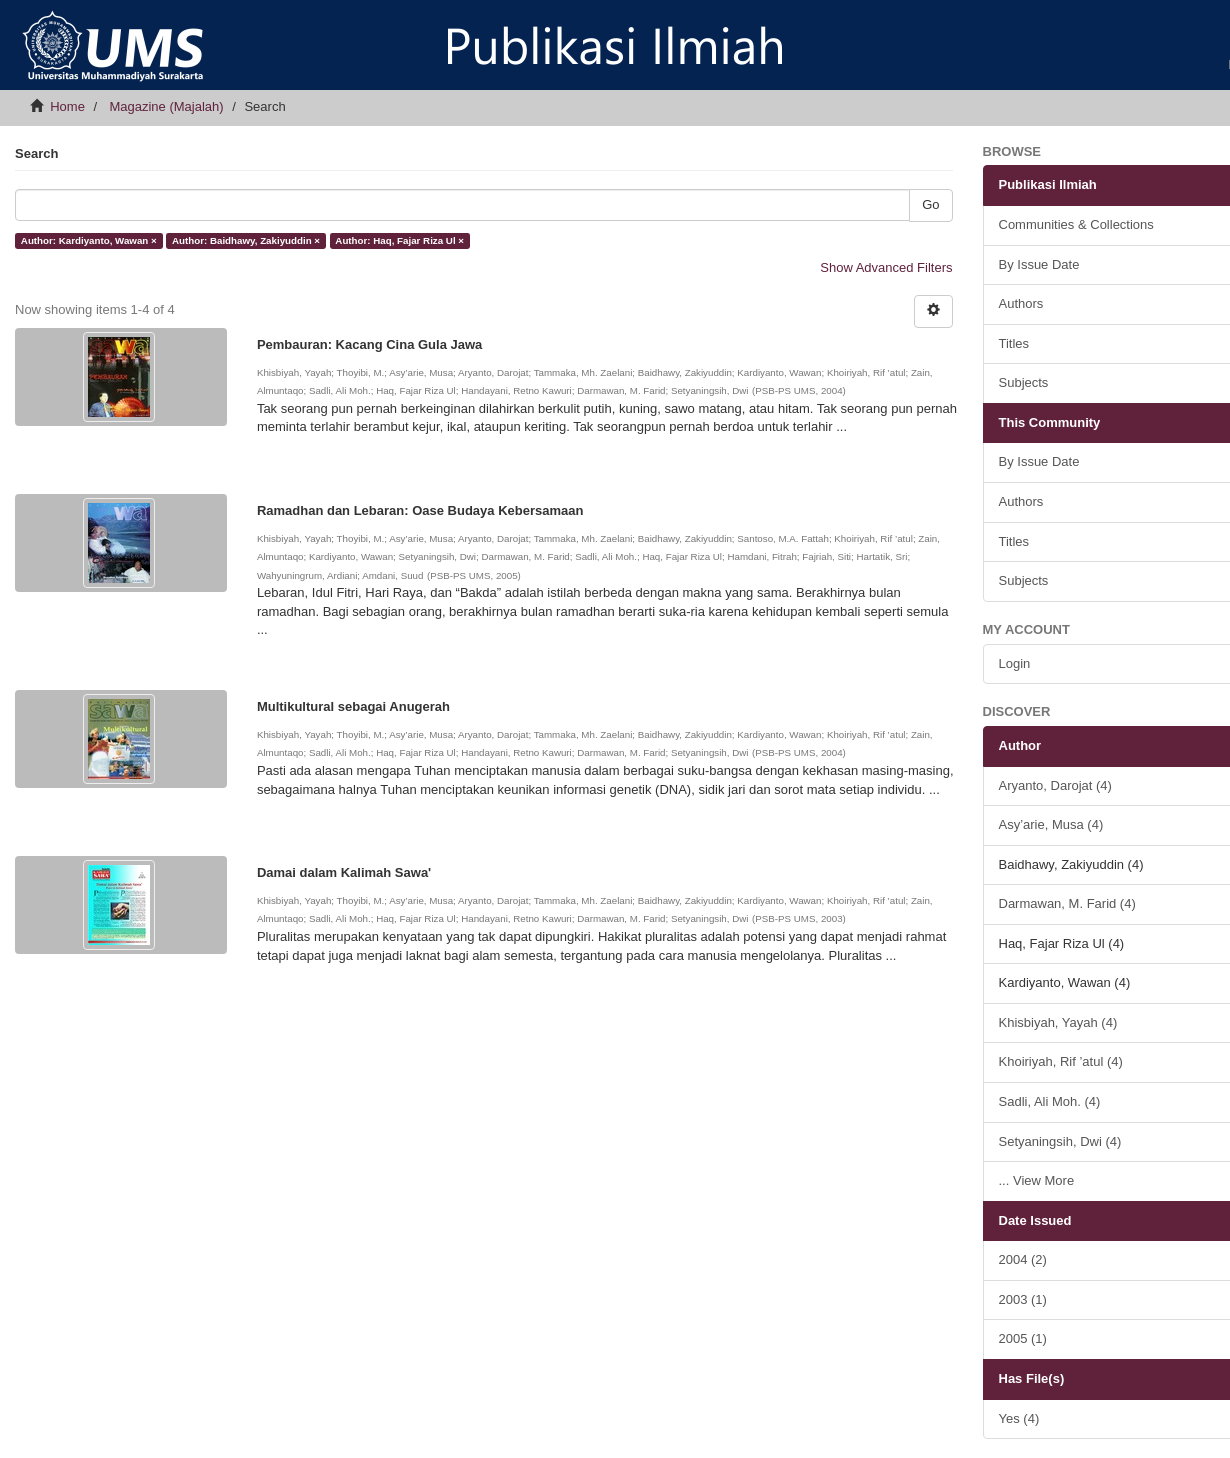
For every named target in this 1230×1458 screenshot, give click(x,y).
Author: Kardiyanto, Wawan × (89, 240)
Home (67, 106)
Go (930, 204)
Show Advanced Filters (886, 267)
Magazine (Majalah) (166, 106)
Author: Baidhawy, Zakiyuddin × (246, 240)
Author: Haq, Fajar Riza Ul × (399, 240)
